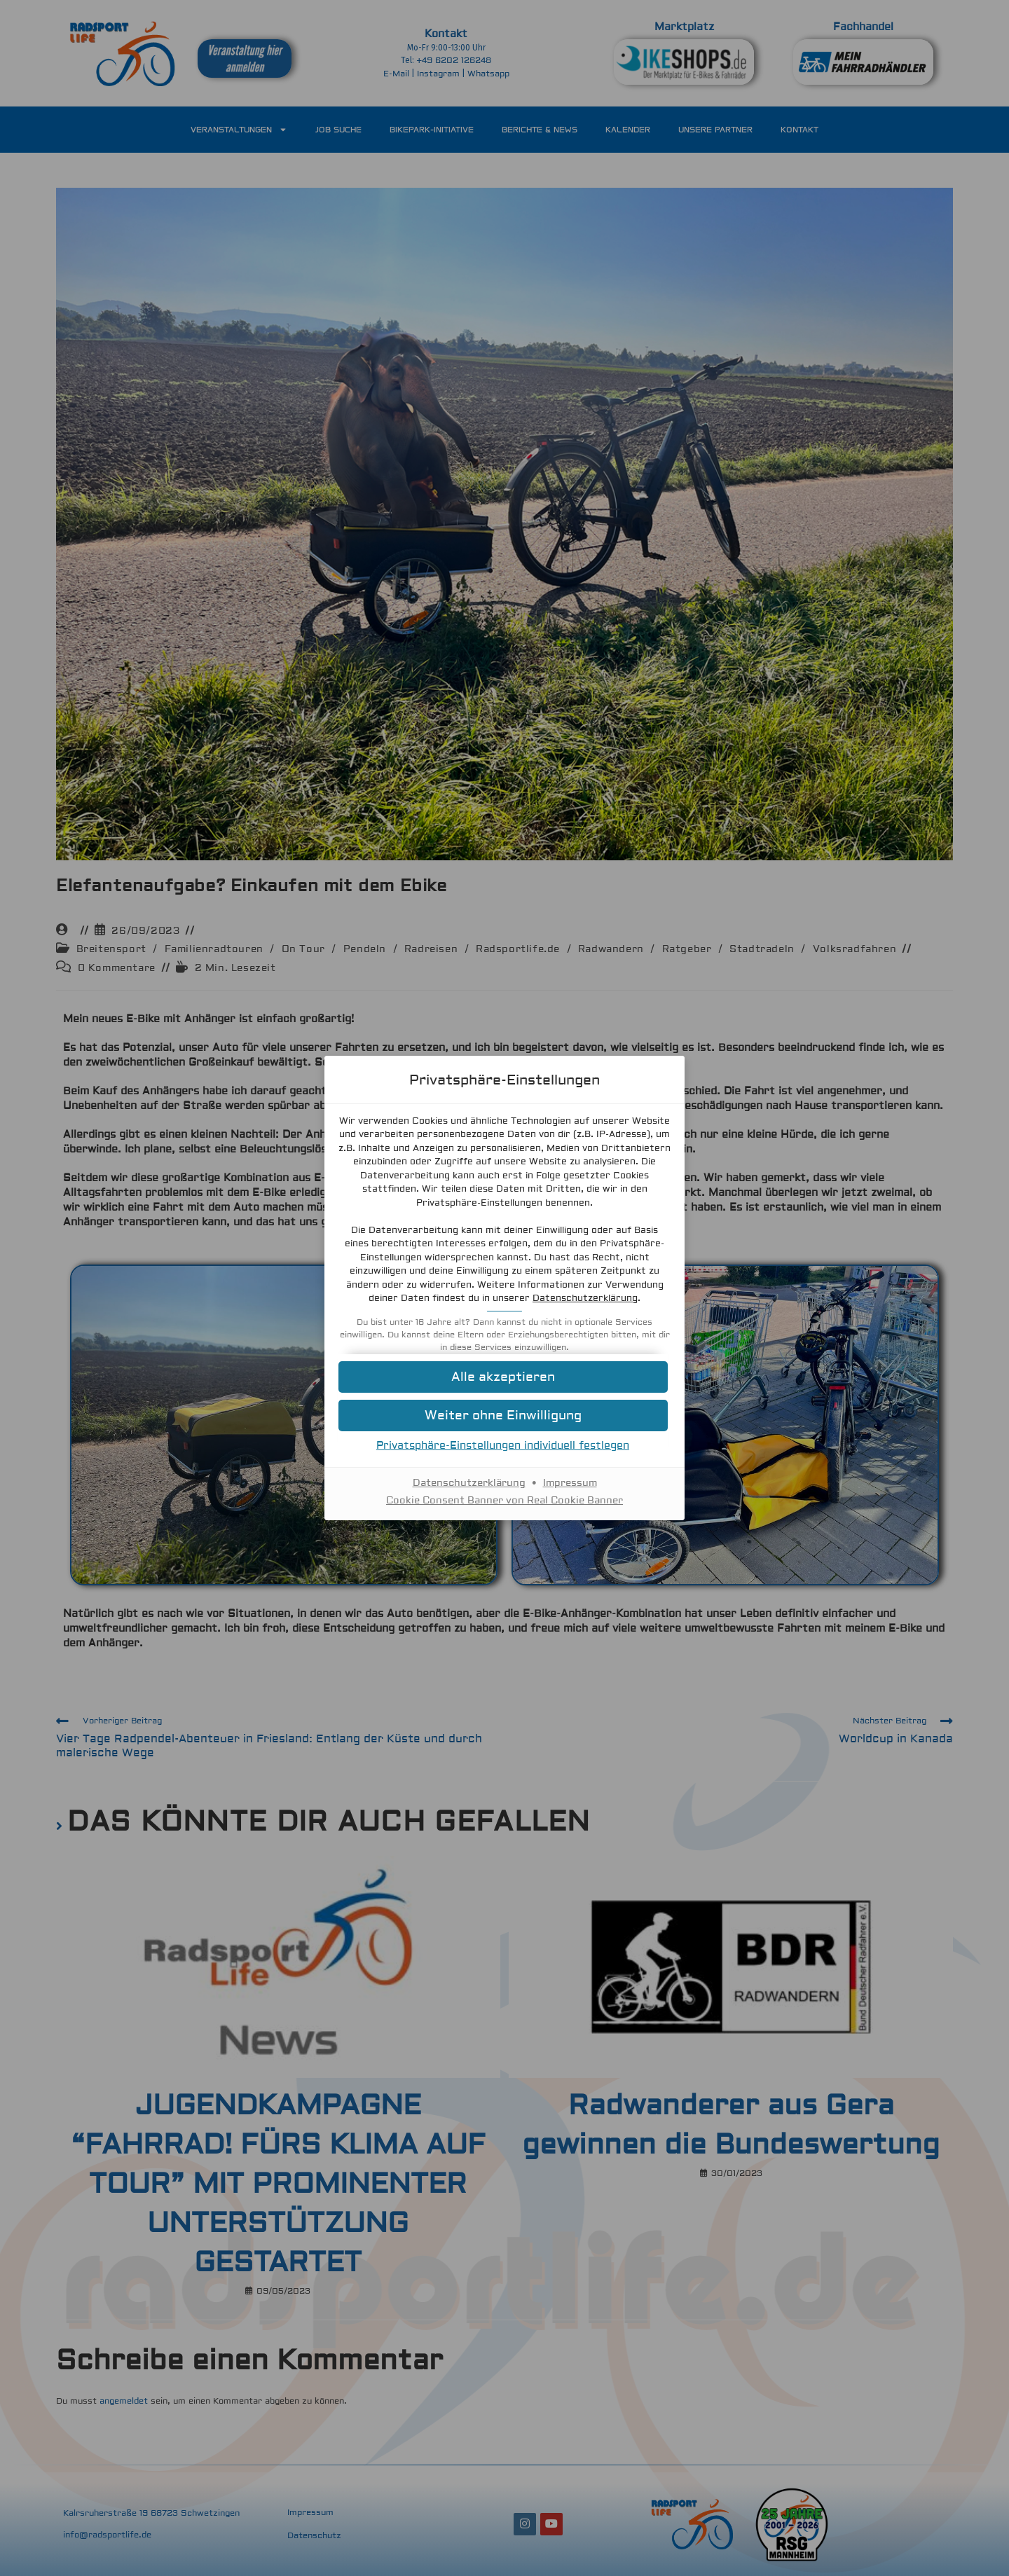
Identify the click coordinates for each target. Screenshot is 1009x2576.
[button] (504, 1415)
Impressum (570, 1483)
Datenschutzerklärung (585, 1298)
